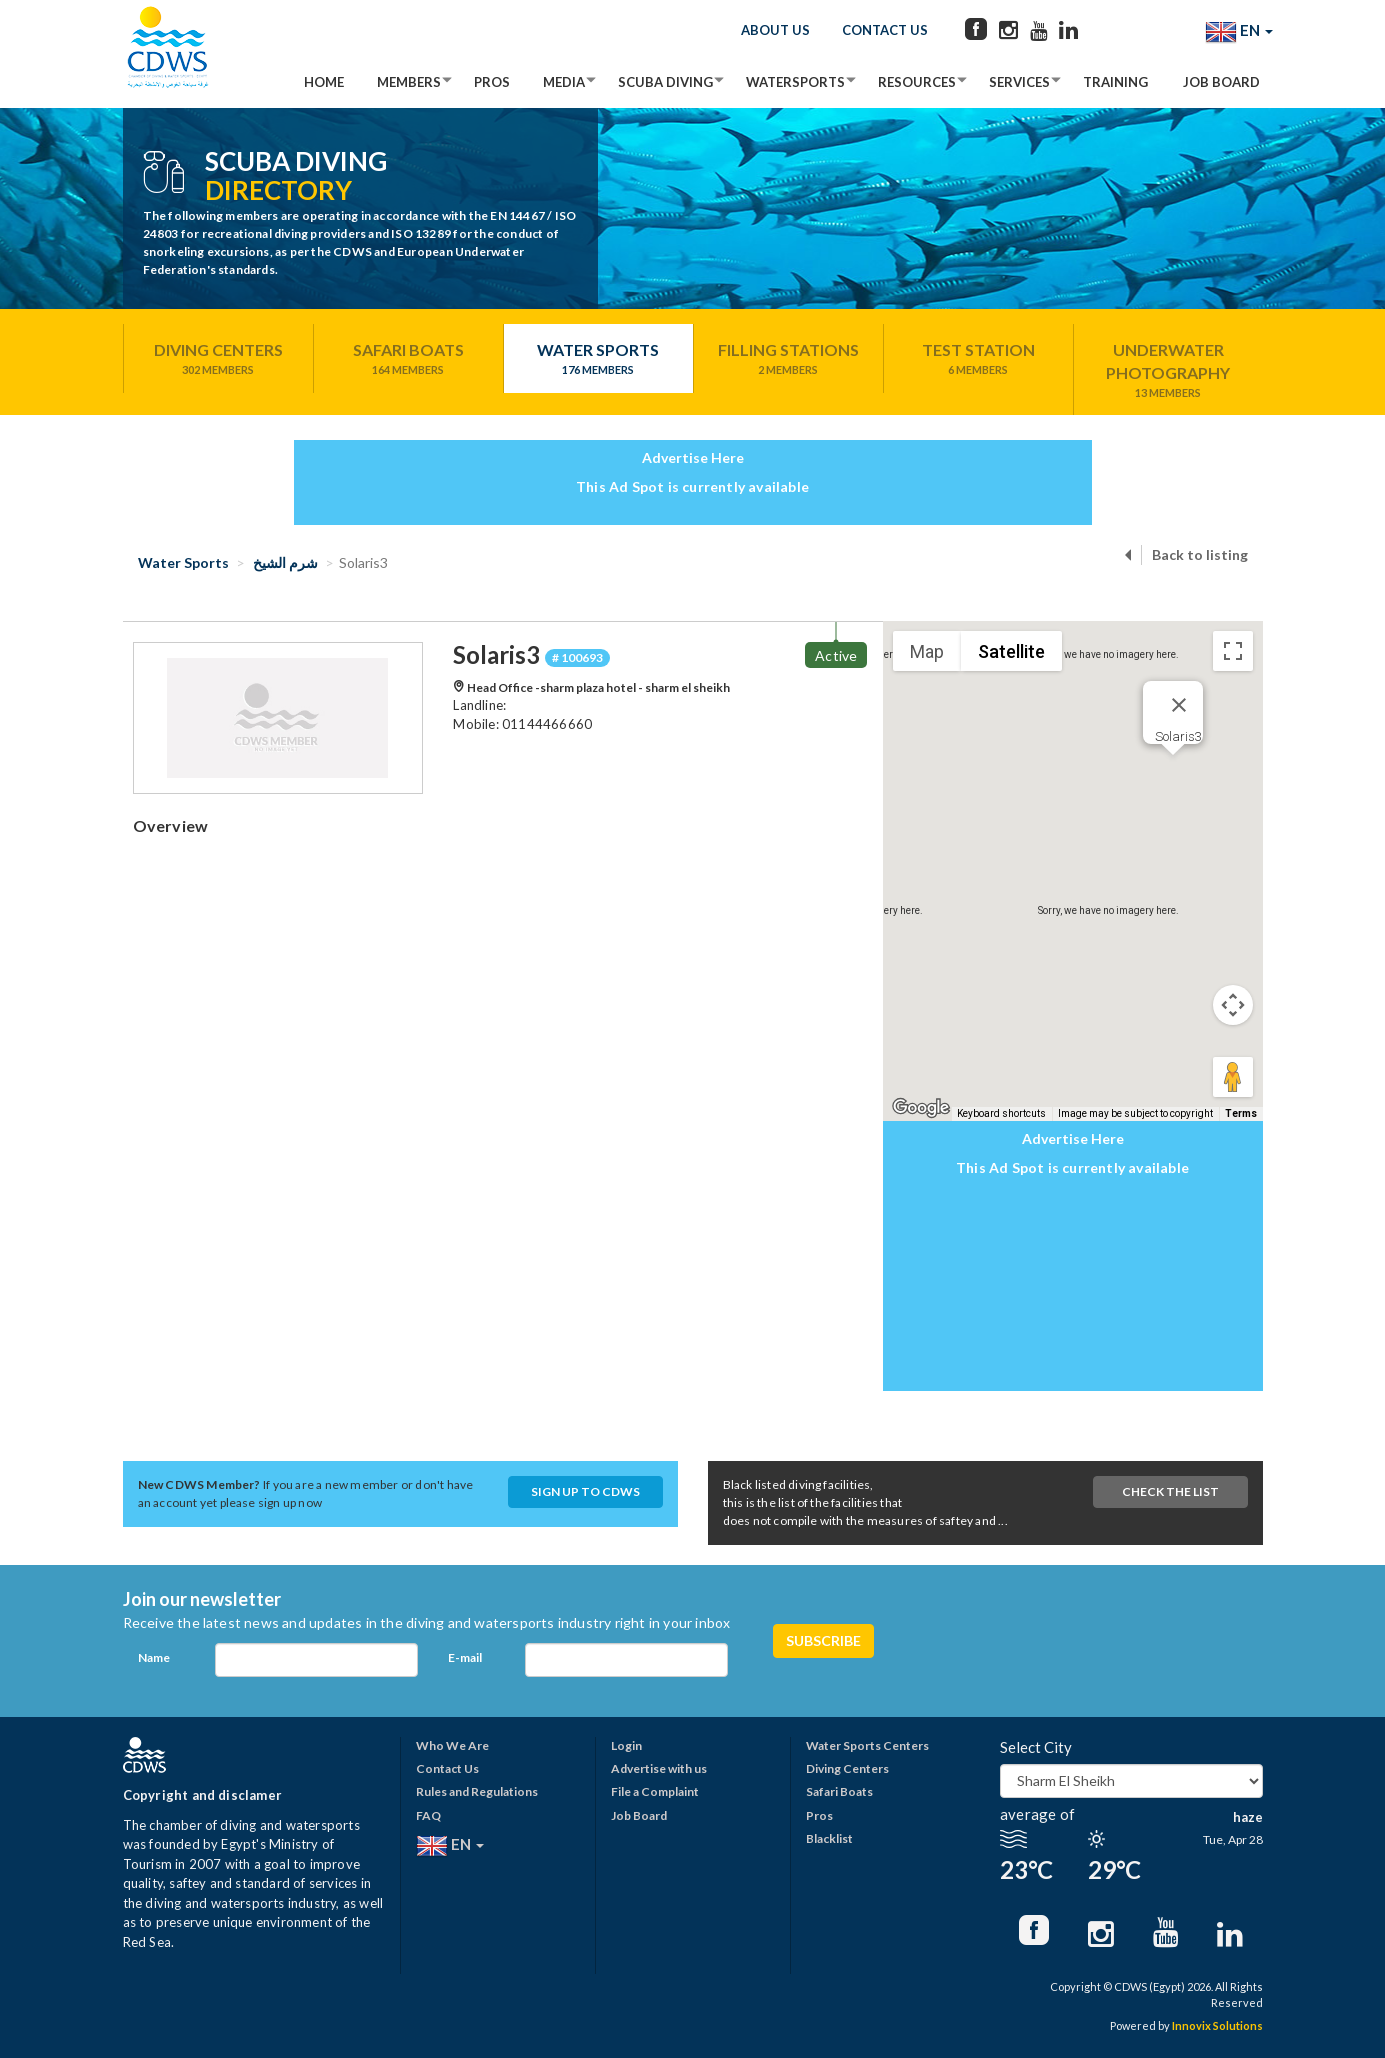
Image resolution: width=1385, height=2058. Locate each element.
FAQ (428, 1815)
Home (324, 82)
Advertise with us (659, 1768)
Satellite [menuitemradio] (1011, 651)
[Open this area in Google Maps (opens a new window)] (921, 1108)
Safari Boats (408, 359)
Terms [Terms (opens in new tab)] (1241, 1113)
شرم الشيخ (284, 562)
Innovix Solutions (1217, 2025)
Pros (492, 82)
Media (564, 82)
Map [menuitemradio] (927, 651)
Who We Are (452, 1745)
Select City (1036, 1747)
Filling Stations (788, 359)
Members (409, 82)
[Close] (1179, 705)
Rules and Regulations (477, 1791)
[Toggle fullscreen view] (1233, 651)
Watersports (795, 82)
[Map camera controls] (1233, 1005)
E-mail (465, 1657)
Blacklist (829, 1838)
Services (1019, 82)
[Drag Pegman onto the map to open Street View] (1233, 1077)
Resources (917, 82)
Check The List (1170, 1491)
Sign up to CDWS (585, 1491)
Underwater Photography (1168, 370)
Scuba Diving (665, 82)
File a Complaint (655, 1791)
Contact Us (885, 30)
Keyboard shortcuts (1001, 1113)
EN (1239, 32)
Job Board (1221, 82)
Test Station (978, 359)
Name (154, 1657)
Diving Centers (218, 359)
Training (1115, 82)
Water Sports (598, 359)
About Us (775, 30)
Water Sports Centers (867, 1745)
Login (626, 1745)
